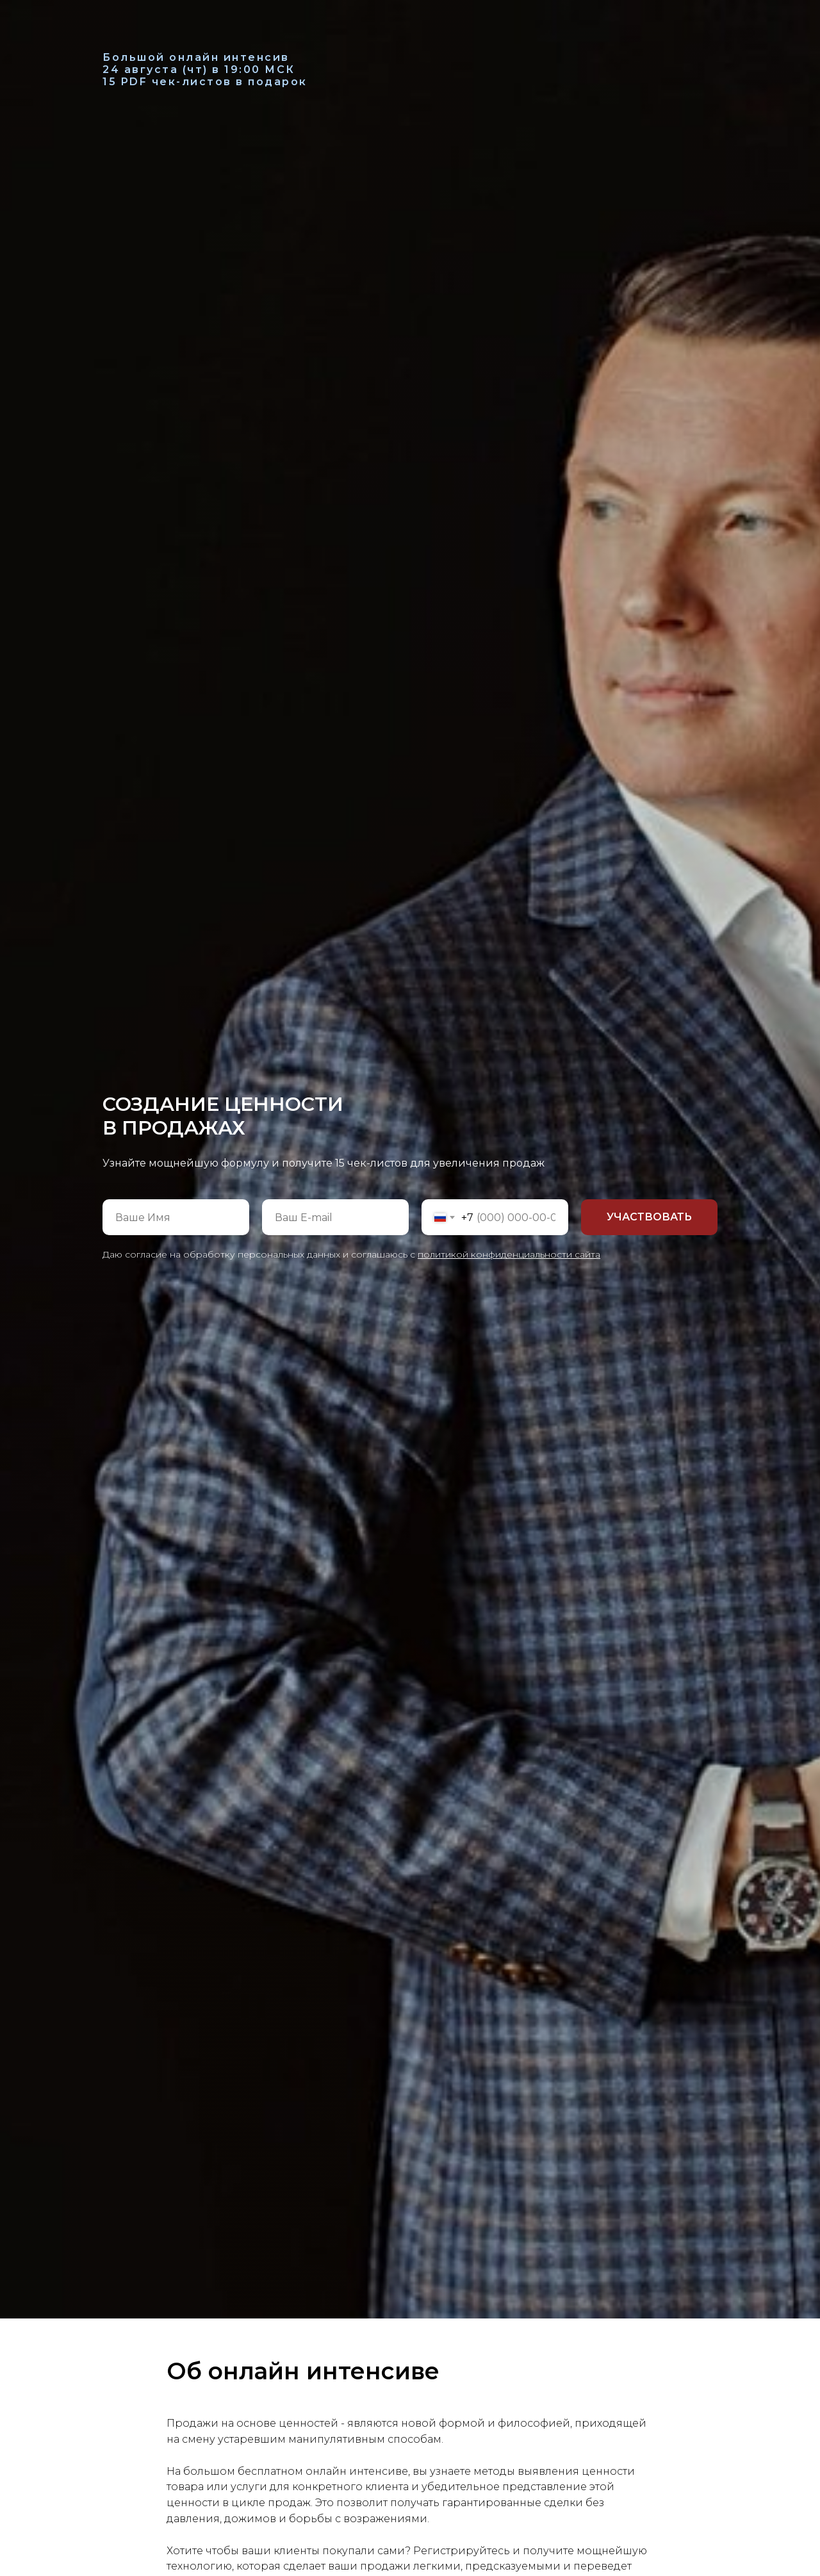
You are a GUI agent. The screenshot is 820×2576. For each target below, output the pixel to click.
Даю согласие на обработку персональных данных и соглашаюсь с (351, 1254)
